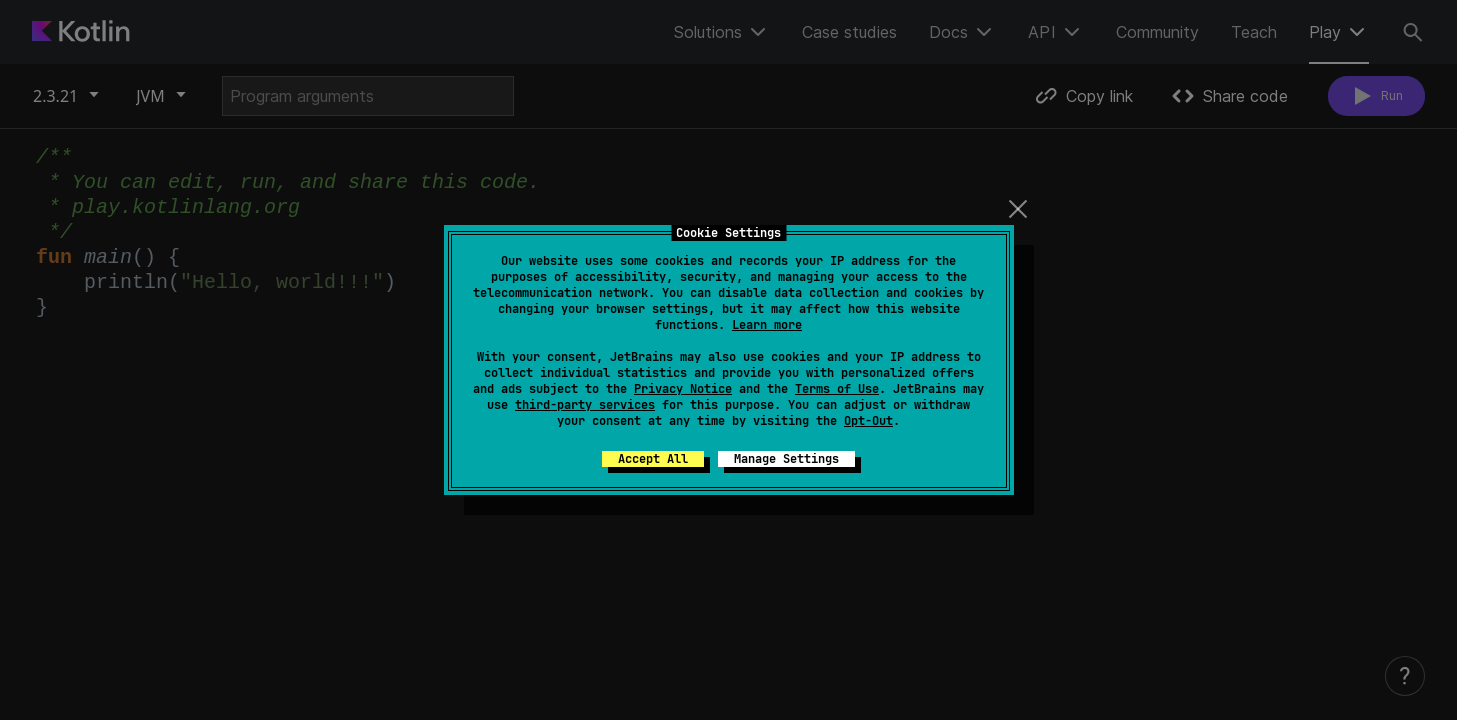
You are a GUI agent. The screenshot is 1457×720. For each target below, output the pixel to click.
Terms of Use (837, 389)
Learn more (767, 325)
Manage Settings (786, 459)
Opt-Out (868, 421)
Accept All (653, 459)
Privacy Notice (683, 389)
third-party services (585, 405)
